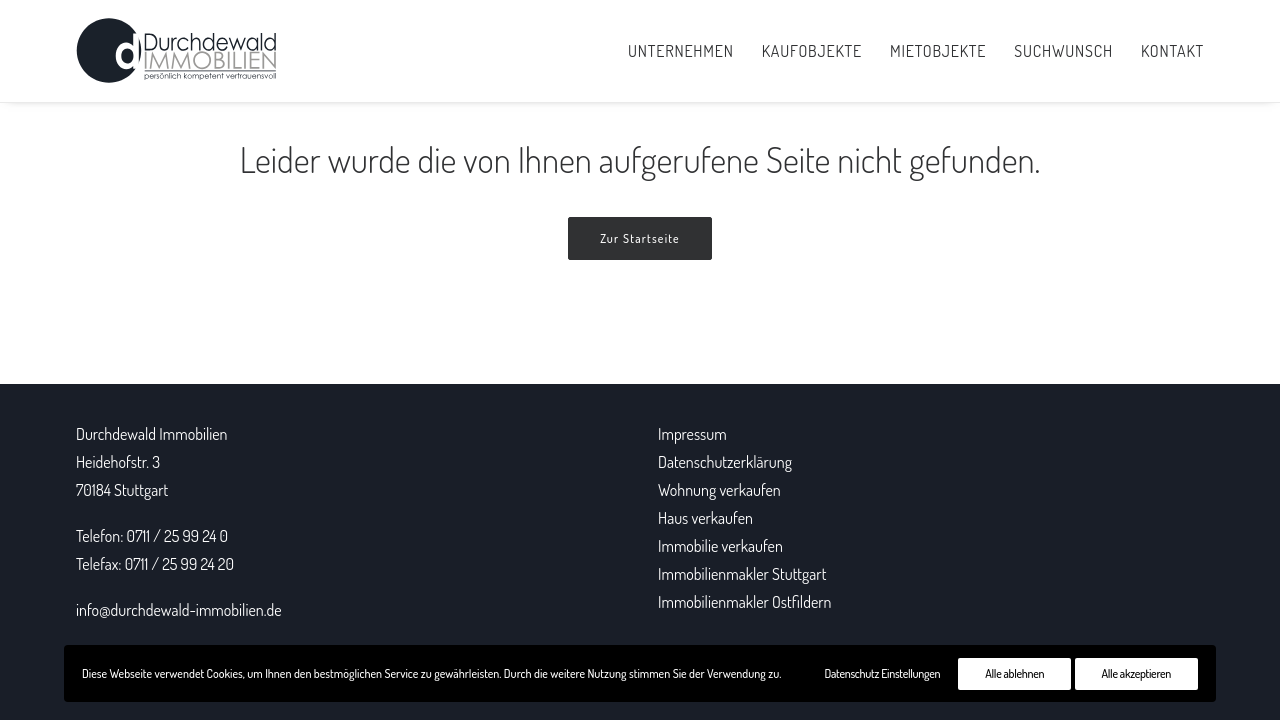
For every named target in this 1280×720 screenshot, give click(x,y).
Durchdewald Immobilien (151, 434)
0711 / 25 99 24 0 (178, 536)
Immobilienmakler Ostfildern (744, 602)
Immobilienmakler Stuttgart (742, 574)
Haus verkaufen (705, 518)
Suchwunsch (1063, 51)
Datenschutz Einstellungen (883, 673)
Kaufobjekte (812, 51)
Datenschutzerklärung (725, 462)
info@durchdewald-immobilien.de (179, 610)
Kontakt (1172, 51)
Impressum (692, 434)
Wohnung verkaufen (719, 490)
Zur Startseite (640, 238)
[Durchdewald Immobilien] (176, 51)
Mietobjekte (938, 51)
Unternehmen (681, 51)
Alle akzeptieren (1136, 673)
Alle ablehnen (1014, 673)
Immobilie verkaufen (720, 546)
